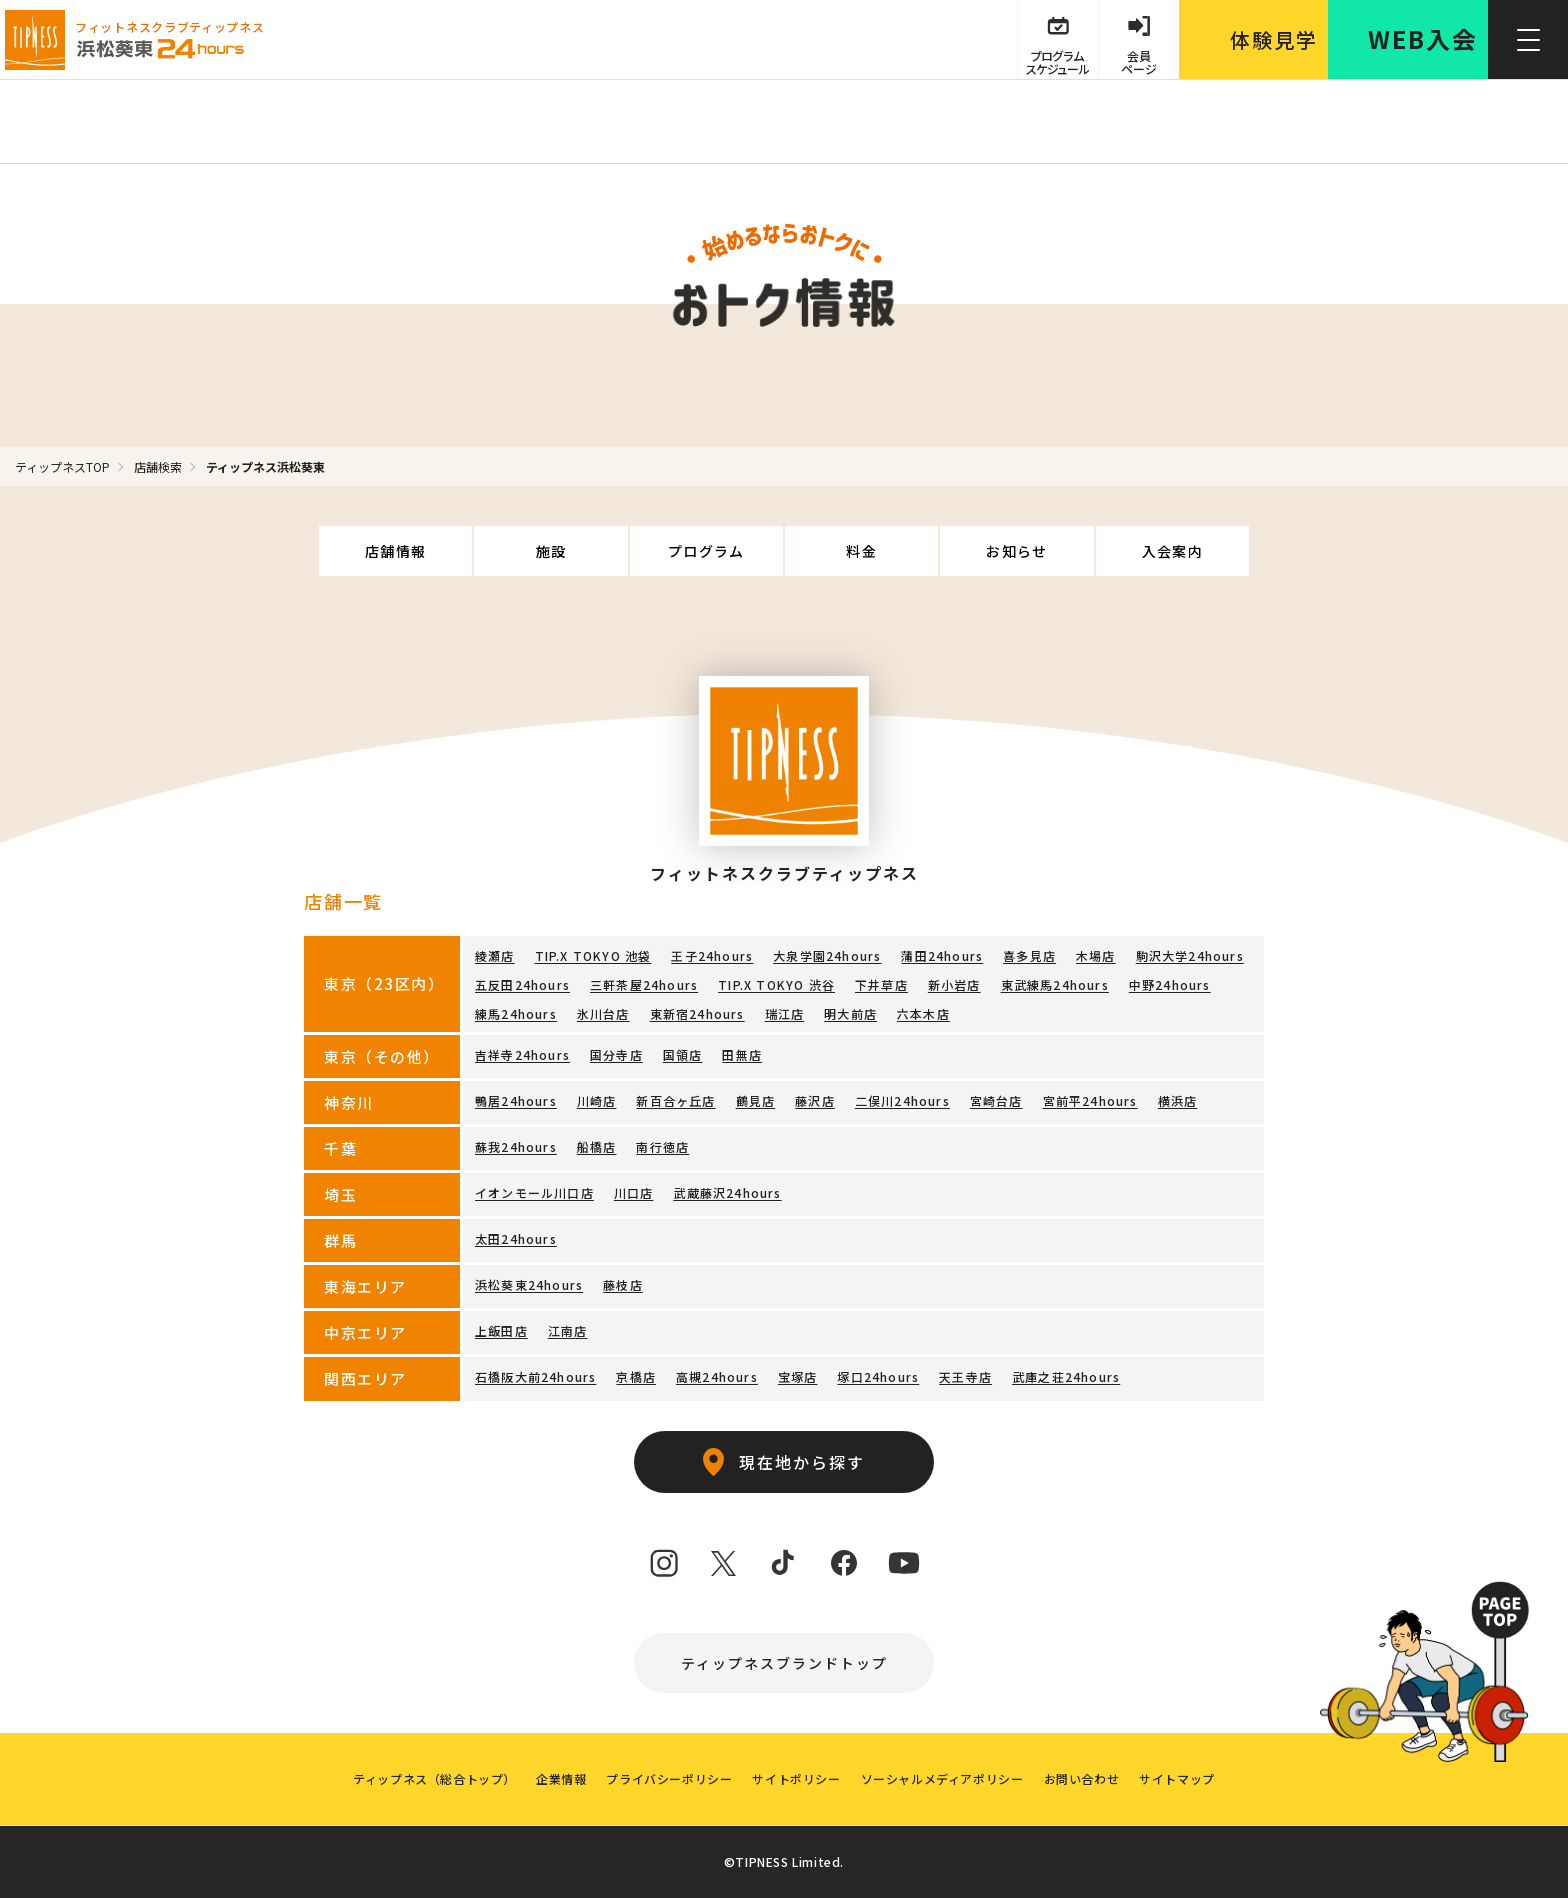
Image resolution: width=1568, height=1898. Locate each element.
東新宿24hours (697, 1013)
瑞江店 (785, 1013)
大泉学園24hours (827, 955)
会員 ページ (1139, 62)
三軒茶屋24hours (644, 984)
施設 (551, 551)
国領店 (683, 1054)
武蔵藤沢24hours (727, 1192)
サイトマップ (1177, 1778)
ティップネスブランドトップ (784, 1663)
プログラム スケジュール (1057, 62)
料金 (861, 551)
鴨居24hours (516, 1100)
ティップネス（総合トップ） (434, 1778)
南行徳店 (662, 1146)
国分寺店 (616, 1054)
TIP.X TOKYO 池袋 (593, 955)
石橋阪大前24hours (535, 1376)
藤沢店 (815, 1100)
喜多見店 (1029, 955)
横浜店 (1178, 1100)
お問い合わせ (1082, 1778)
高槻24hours (717, 1376)
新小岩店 (954, 984)
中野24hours (1170, 984)
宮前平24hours (1090, 1100)
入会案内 (1173, 551)
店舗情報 (396, 551)
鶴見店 (756, 1100)
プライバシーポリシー (669, 1778)
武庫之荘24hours (1066, 1376)
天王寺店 (965, 1376)
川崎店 (597, 1100)
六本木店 (923, 1013)
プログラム (706, 551)
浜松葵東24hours (529, 1284)
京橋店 (636, 1376)
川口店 (634, 1192)
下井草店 (881, 984)
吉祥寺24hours (522, 1054)
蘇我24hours (516, 1146)
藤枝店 (623, 1284)
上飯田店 (501, 1330)
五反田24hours (522, 984)
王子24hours (712, 955)
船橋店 (597, 1146)
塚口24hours (878, 1376)
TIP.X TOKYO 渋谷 (776, 984)
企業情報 (561, 1778)
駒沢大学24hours (1190, 955)
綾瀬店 (495, 955)
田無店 (742, 1054)
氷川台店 (603, 1013)
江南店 (568, 1330)
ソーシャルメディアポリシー (942, 1778)
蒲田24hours (942, 955)
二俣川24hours (902, 1100)
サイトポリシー (796, 1778)
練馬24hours (516, 1013)
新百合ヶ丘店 (675, 1100)
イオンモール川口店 (534, 1192)
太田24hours (516, 1238)
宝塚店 (798, 1376)
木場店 (1096, 955)
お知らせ (1017, 551)
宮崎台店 (996, 1100)
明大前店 (850, 1013)
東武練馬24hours (1055, 984)
